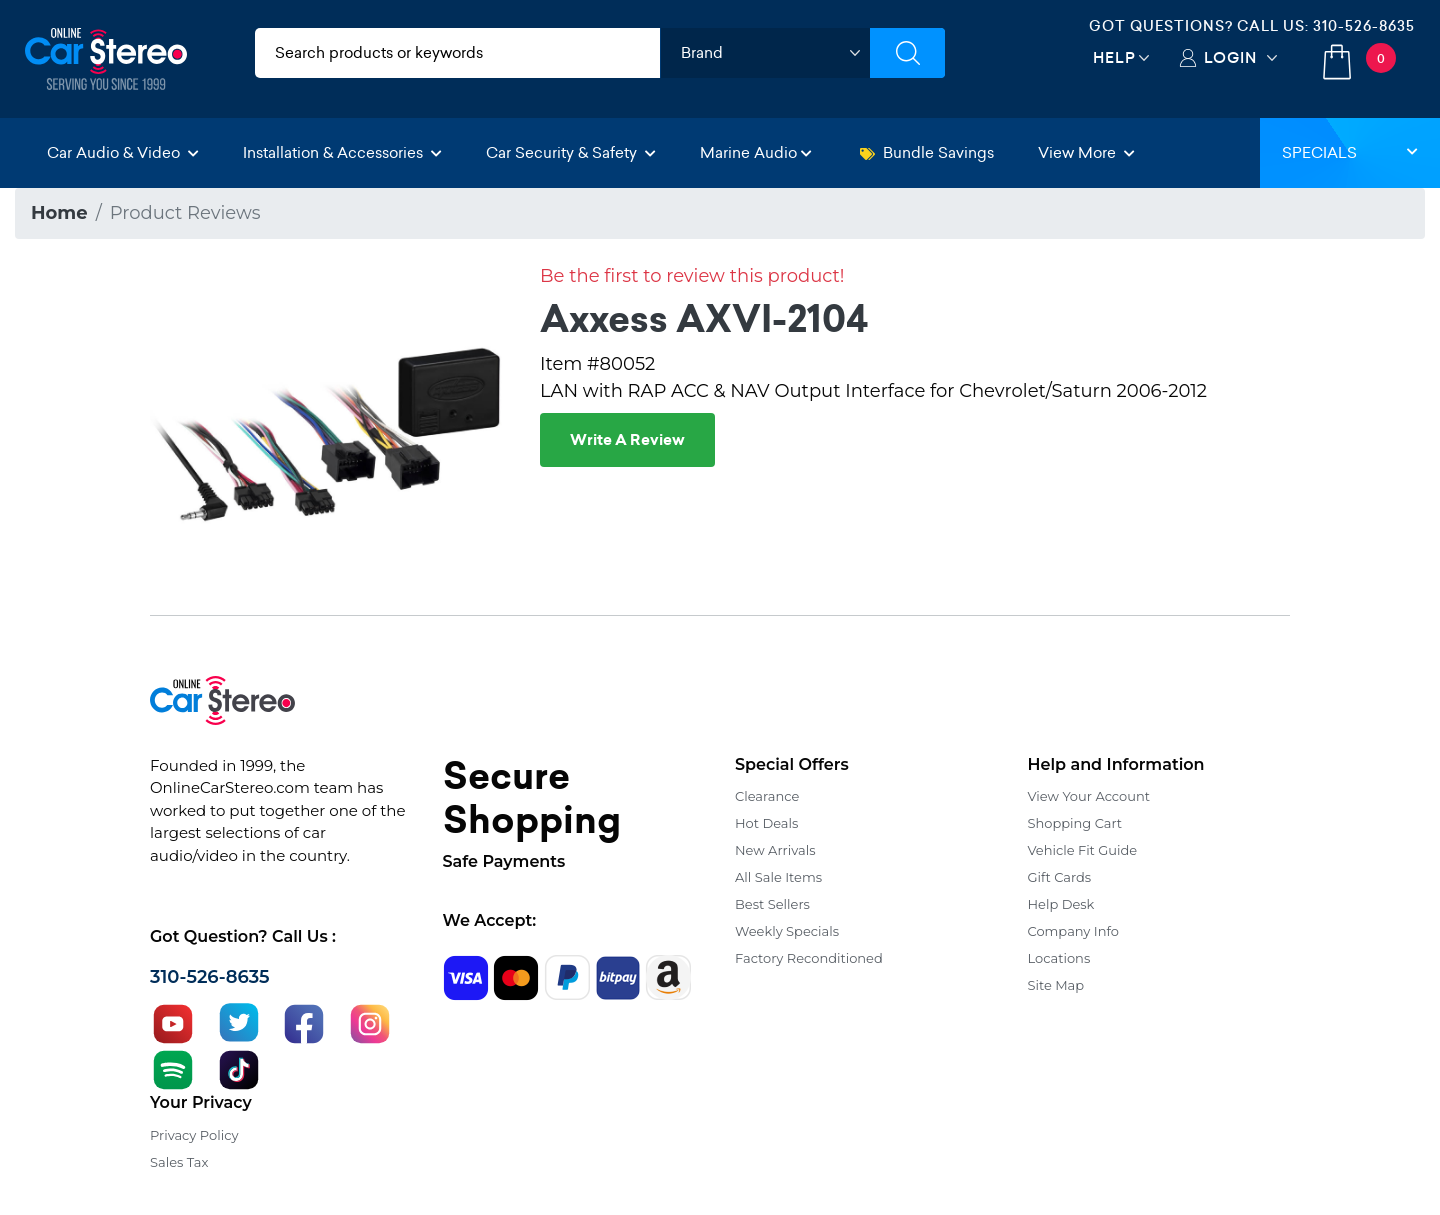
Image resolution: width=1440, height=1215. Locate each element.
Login (1230, 57)
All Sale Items (778, 877)
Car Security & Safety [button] (571, 152)
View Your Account (1089, 796)
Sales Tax (179, 1162)
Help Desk (1061, 904)
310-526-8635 (1364, 26)
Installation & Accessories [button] (342, 152)
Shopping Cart (1075, 823)
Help (1114, 57)
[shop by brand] (765, 53)
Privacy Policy (194, 1135)
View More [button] (1086, 152)
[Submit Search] (907, 53)
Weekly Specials (787, 931)
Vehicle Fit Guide (1083, 850)
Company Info (1073, 931)
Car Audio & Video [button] (123, 152)
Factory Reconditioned (809, 958)
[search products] (457, 53)
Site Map (1056, 985)
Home (59, 213)
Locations (1059, 958)
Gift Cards (1060, 877)
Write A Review (627, 440)
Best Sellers (772, 904)
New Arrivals (775, 850)
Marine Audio (756, 152)
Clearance (767, 796)
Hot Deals (766, 823)
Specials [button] (1350, 152)
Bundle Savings (927, 152)
